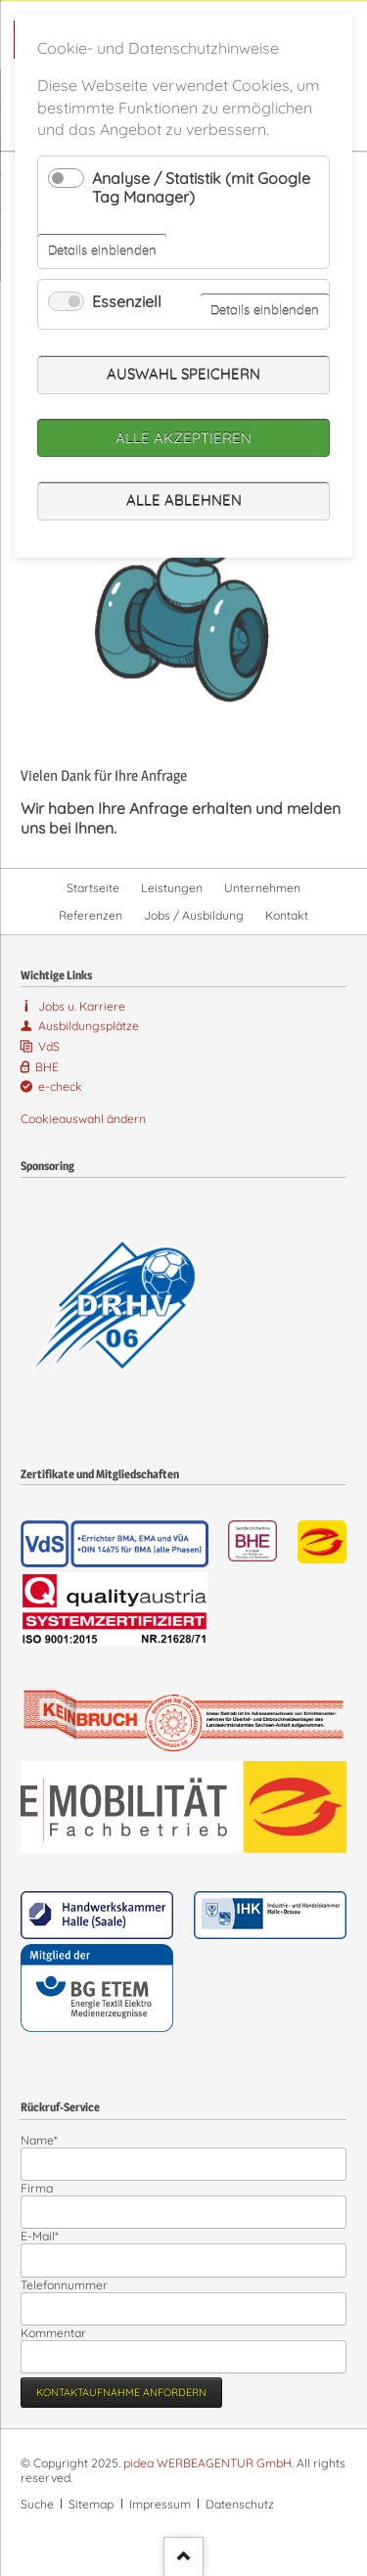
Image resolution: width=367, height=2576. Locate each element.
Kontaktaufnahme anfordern (121, 2392)
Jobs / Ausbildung (194, 915)
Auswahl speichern (183, 374)
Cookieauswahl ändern (83, 1118)
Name (47, 2140)
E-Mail (47, 2236)
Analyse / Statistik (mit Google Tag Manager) (201, 187)
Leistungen (172, 888)
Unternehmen (262, 888)
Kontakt (286, 915)
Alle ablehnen (184, 500)
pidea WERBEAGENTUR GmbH (207, 2463)
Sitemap (91, 2504)
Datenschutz (240, 2504)
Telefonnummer (64, 2285)
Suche (37, 2504)
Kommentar (53, 2333)
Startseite (93, 888)
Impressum (160, 2504)
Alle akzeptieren (183, 438)
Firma (37, 2188)
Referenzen (90, 915)
